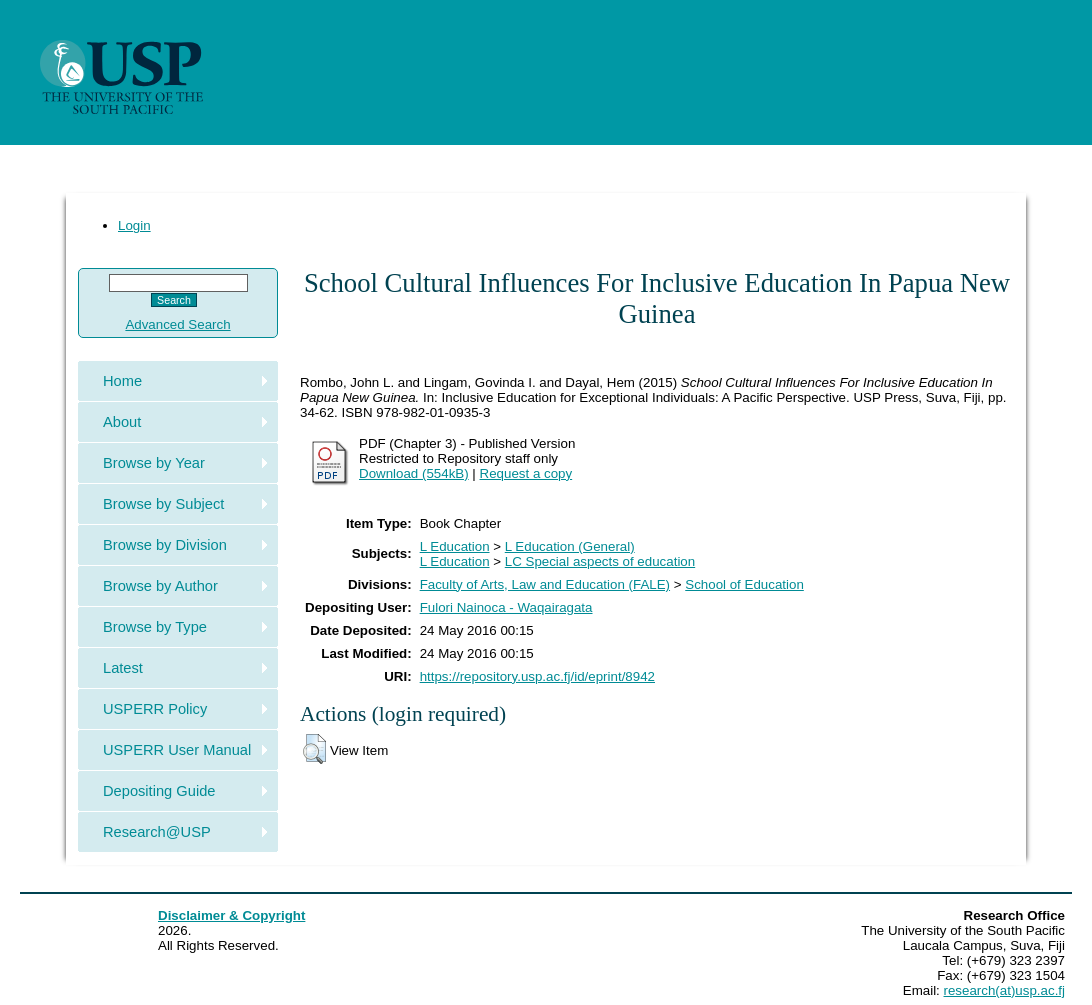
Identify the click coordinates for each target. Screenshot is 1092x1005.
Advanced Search (177, 324)
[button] (314, 749)
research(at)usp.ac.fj (1004, 990)
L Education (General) (570, 546)
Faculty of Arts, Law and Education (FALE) (545, 584)
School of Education (744, 584)
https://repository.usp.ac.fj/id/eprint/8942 (537, 676)
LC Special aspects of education (600, 561)
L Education (455, 546)
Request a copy (526, 473)
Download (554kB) (414, 473)
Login (134, 225)
